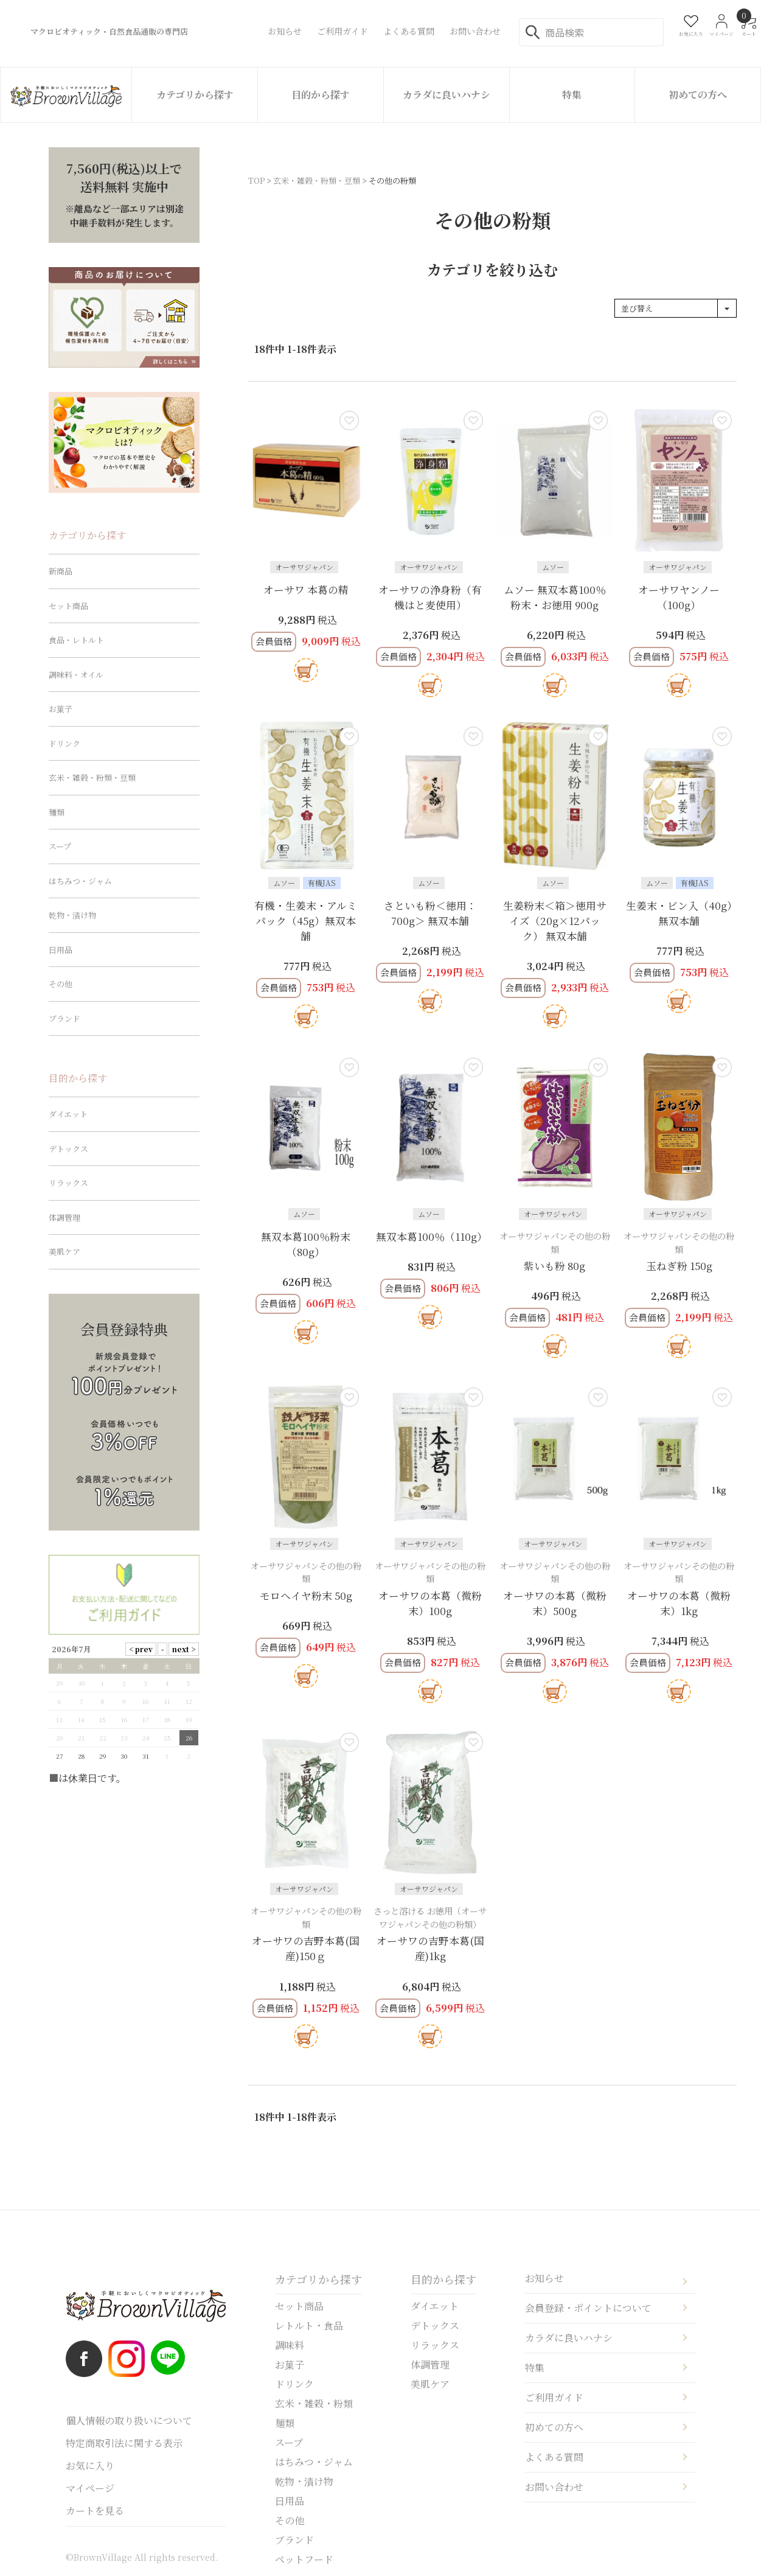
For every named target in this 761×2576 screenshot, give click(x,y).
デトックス (68, 1148)
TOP (256, 180)
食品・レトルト (76, 640)
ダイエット (68, 1114)
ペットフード (304, 2559)
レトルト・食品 (309, 2326)
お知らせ (544, 2278)
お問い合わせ (554, 2487)
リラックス (68, 1183)
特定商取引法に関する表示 (124, 2443)
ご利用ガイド (554, 2397)
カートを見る (95, 2511)
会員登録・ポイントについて (588, 2308)
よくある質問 (554, 2457)
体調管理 (64, 1217)
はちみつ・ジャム (80, 881)
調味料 (289, 2345)
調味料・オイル (76, 674)
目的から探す (320, 95)
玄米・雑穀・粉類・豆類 (316, 180)
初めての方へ (698, 95)
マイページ (90, 2488)
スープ (60, 846)
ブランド (64, 1018)
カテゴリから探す (195, 95)
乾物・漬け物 (72, 915)
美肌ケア (64, 1251)
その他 (60, 984)
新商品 (60, 571)
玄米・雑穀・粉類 (314, 2403)
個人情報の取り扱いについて (129, 2421)
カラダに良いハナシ (446, 95)
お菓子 (60, 708)
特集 (572, 95)
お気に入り (90, 2466)
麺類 (56, 812)
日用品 (60, 949)
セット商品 (68, 606)
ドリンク (64, 743)
